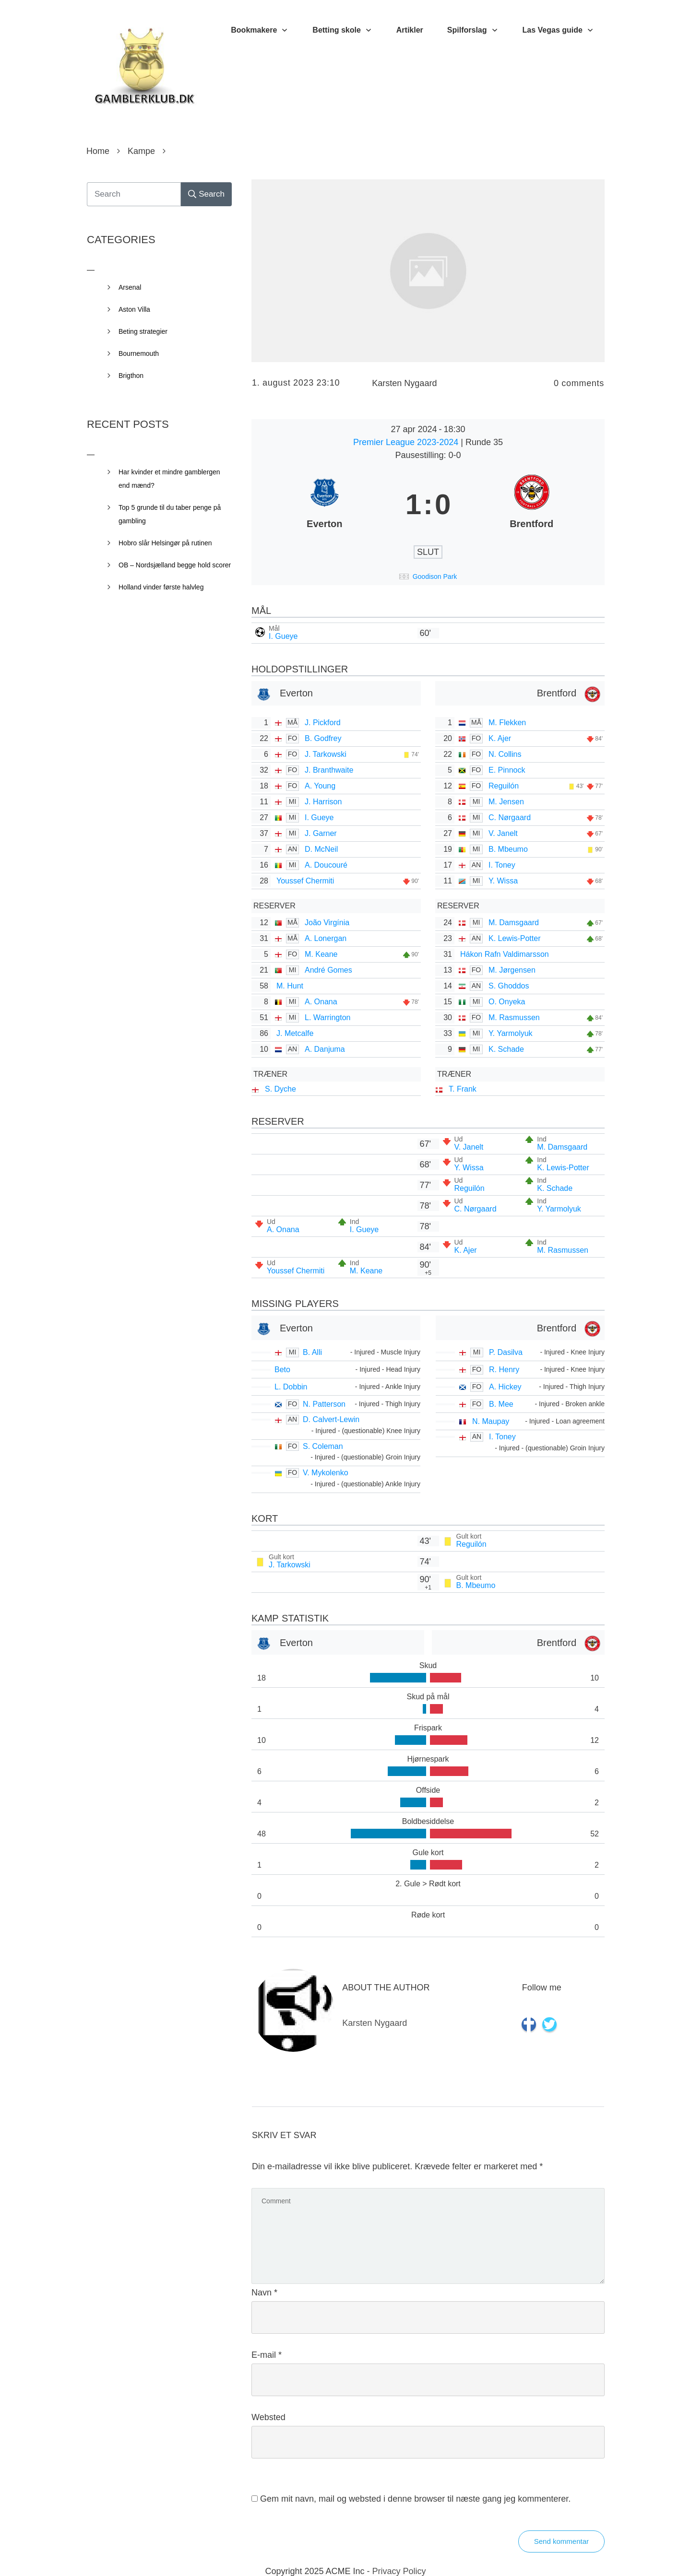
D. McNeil (321, 849)
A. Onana (321, 1002)
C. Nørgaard (509, 817)
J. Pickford (323, 722)
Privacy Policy (399, 2571)
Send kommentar (561, 2541)
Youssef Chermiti (305, 881)
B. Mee (501, 1404)
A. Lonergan (325, 938)
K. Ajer (499, 738)
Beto (282, 1369)
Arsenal (130, 287)
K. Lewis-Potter (514, 938)
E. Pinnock (506, 770)
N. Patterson (324, 1404)
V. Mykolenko (325, 1473)
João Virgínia (327, 922)
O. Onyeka (506, 1002)
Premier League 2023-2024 (407, 442)
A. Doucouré (326, 865)
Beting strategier (143, 331)
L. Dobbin (291, 1387)
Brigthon (131, 375)
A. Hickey (505, 1387)
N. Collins (504, 754)
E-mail (266, 2355)
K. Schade (506, 1049)
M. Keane (321, 954)
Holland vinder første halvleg (161, 587)
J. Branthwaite (329, 770)
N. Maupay (490, 1421)
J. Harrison (323, 802)
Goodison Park (435, 576)
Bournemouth (139, 353)
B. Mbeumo (508, 849)
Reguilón (503, 786)
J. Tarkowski (325, 754)
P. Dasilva (506, 1352)
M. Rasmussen (514, 1017)
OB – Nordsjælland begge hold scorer (175, 565)
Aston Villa (134, 309)
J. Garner (321, 833)
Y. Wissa (503, 881)
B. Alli (312, 1352)
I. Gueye (283, 636)
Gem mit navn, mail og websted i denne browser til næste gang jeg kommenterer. (415, 2499)
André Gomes (328, 970)
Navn (264, 2292)
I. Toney (501, 865)
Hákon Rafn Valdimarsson (504, 954)
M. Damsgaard (513, 922)
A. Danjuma (325, 1049)
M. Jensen (506, 802)
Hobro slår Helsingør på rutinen (165, 543)
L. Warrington (327, 1017)
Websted (268, 2417)
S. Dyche (280, 1089)
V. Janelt (503, 833)
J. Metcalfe (294, 1033)
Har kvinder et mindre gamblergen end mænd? (169, 478)
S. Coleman (323, 1446)
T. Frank (463, 1089)
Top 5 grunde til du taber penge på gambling (170, 514)
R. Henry (504, 1369)
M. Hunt (289, 986)
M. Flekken (507, 722)
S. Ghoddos (508, 986)
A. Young (320, 786)
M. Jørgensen (512, 970)
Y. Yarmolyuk (510, 1033)
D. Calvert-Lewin (331, 1419)
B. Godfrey (323, 738)
